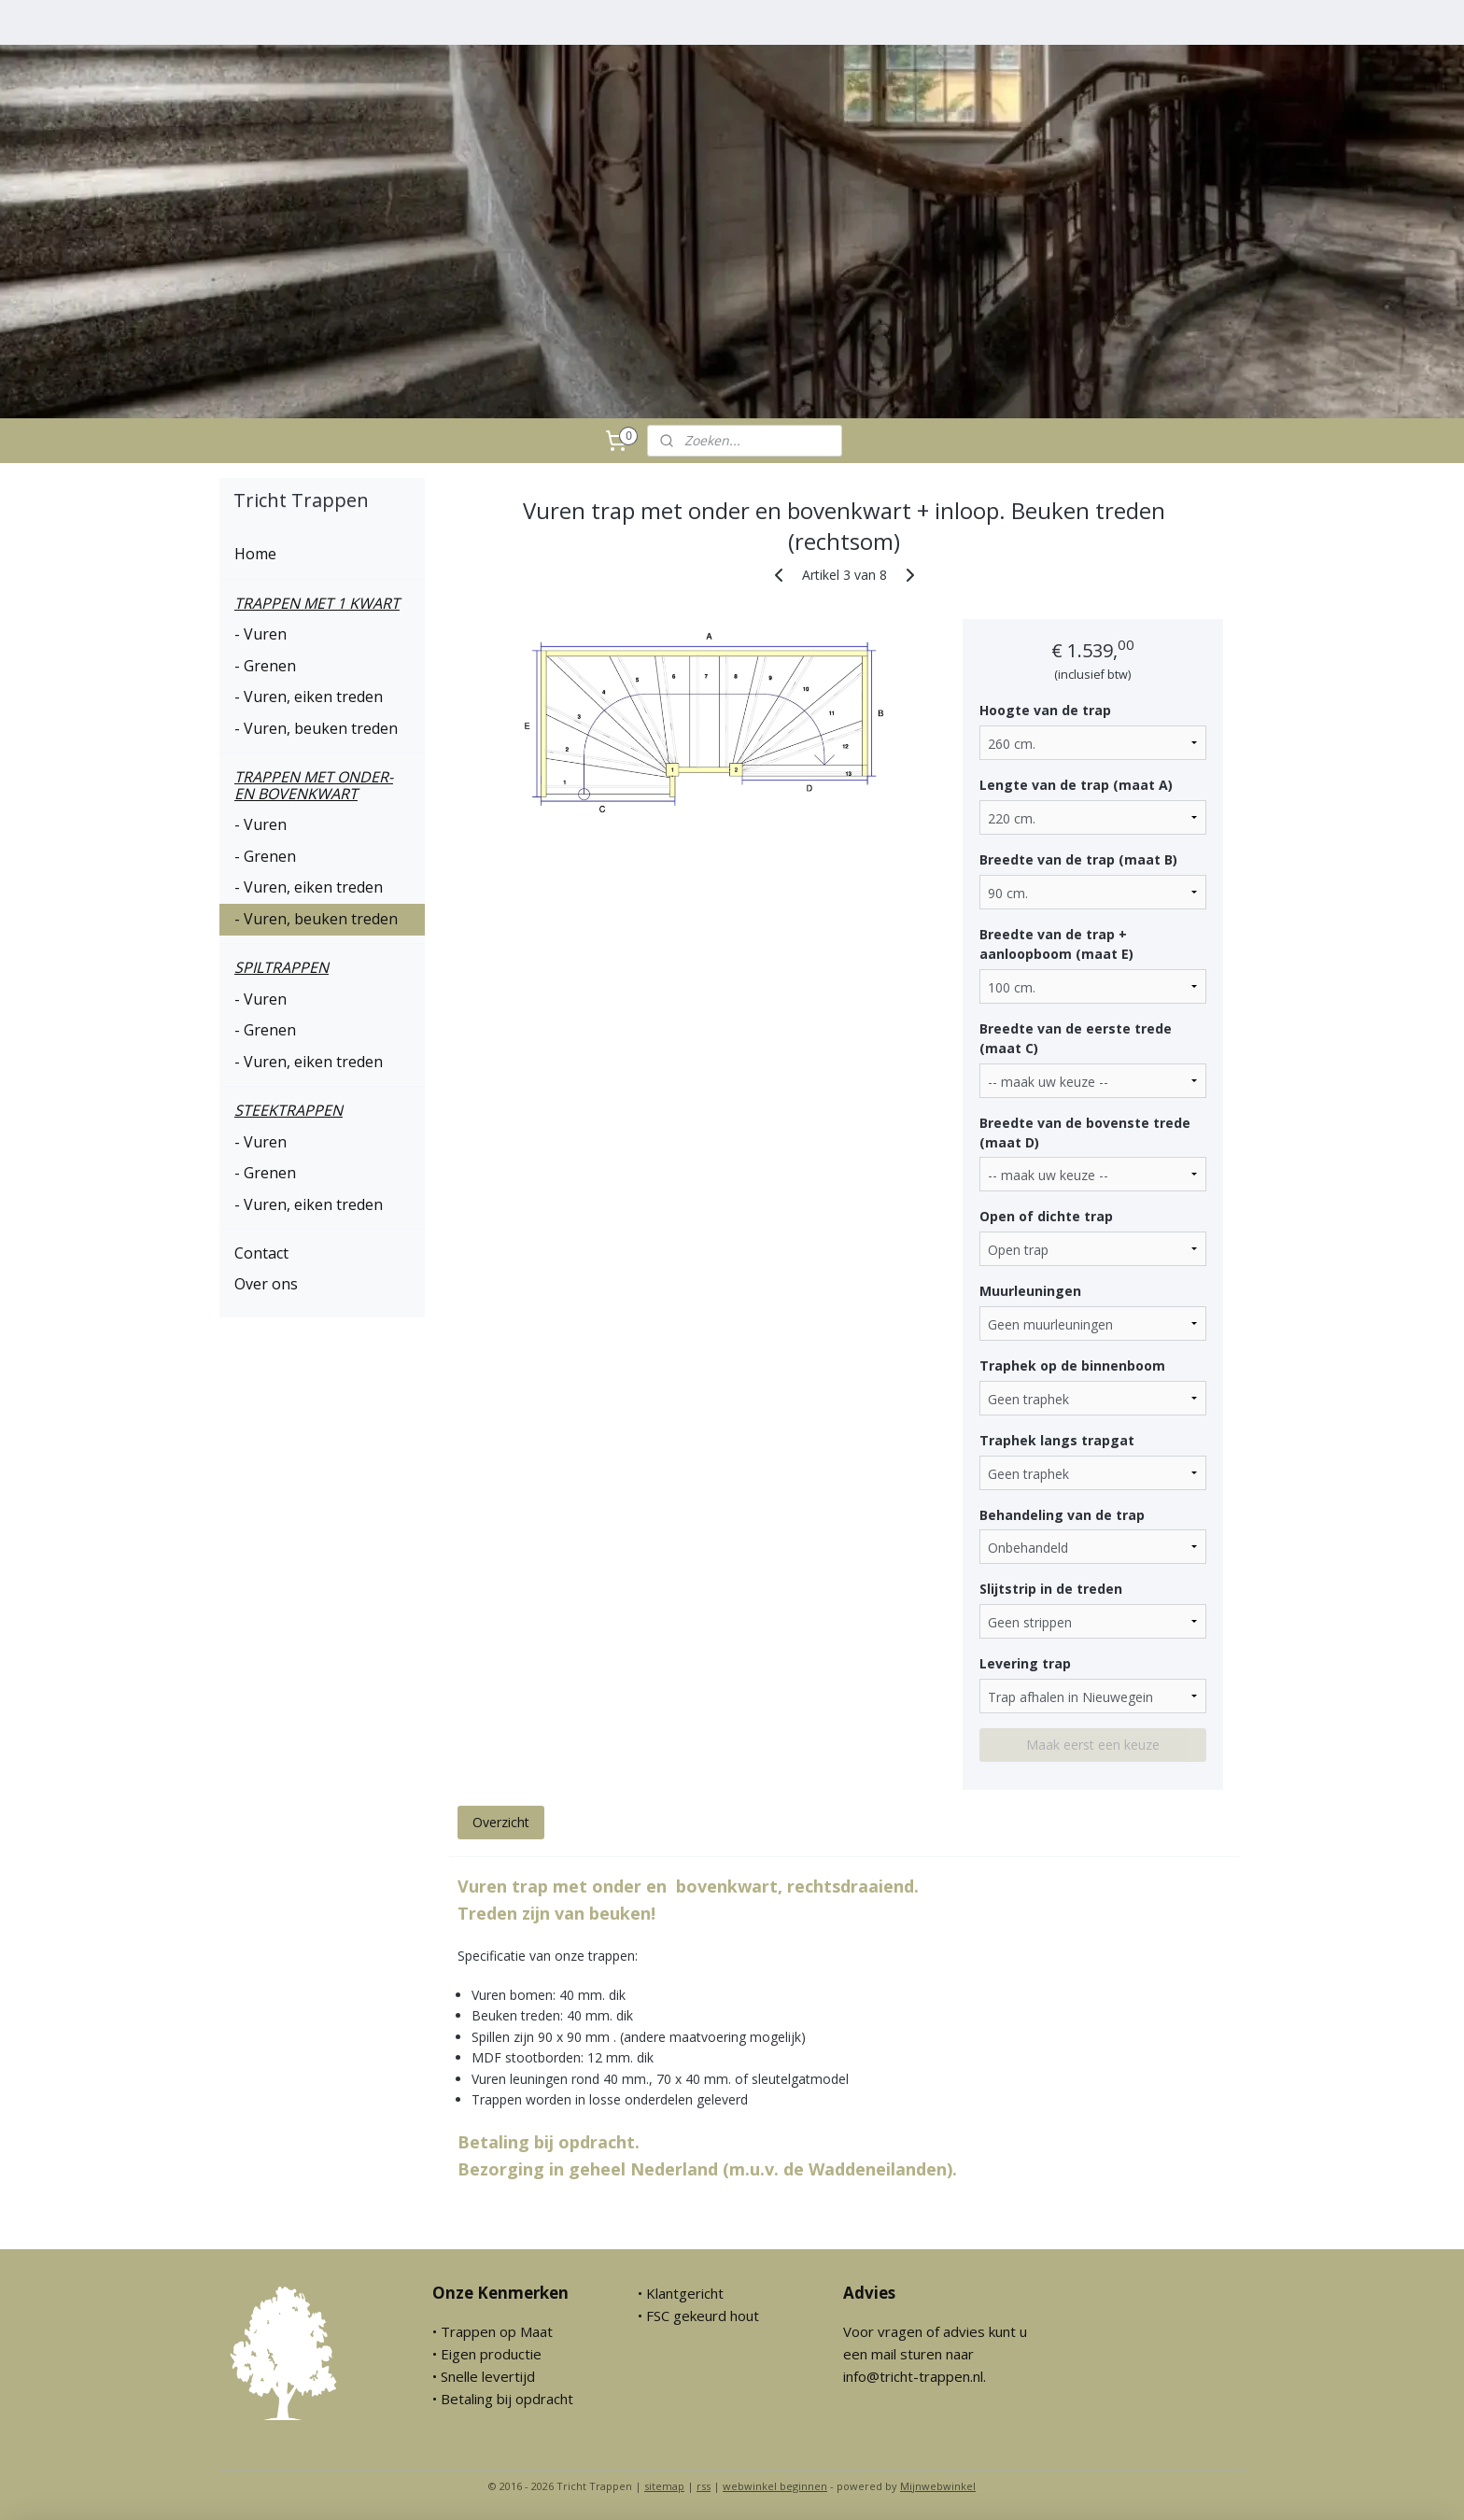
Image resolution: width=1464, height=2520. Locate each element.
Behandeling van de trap (1061, 1515)
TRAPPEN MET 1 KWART (317, 603)
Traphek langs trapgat (1055, 1440)
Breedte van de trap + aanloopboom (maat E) (1055, 944)
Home (255, 553)
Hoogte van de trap (1044, 710)
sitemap (664, 2486)
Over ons (266, 1284)
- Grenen (265, 665)
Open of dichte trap (1045, 1216)
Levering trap (1024, 1663)
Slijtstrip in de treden (1049, 1589)
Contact (261, 1253)
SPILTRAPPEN (281, 967)
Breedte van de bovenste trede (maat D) (1084, 1131)
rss (704, 2486)
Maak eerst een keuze (1093, 1744)
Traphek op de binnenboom (1071, 1365)
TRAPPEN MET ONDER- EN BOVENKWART (313, 785)
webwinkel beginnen (775, 2486)
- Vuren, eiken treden (308, 696)
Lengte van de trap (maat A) (1075, 785)
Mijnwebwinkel (938, 2486)
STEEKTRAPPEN (288, 1110)
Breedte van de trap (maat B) (1077, 859)
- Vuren (260, 634)
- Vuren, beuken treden (316, 728)
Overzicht (500, 1822)
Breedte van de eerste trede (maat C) (1074, 1038)
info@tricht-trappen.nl (913, 2376)
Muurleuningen (1029, 1291)
